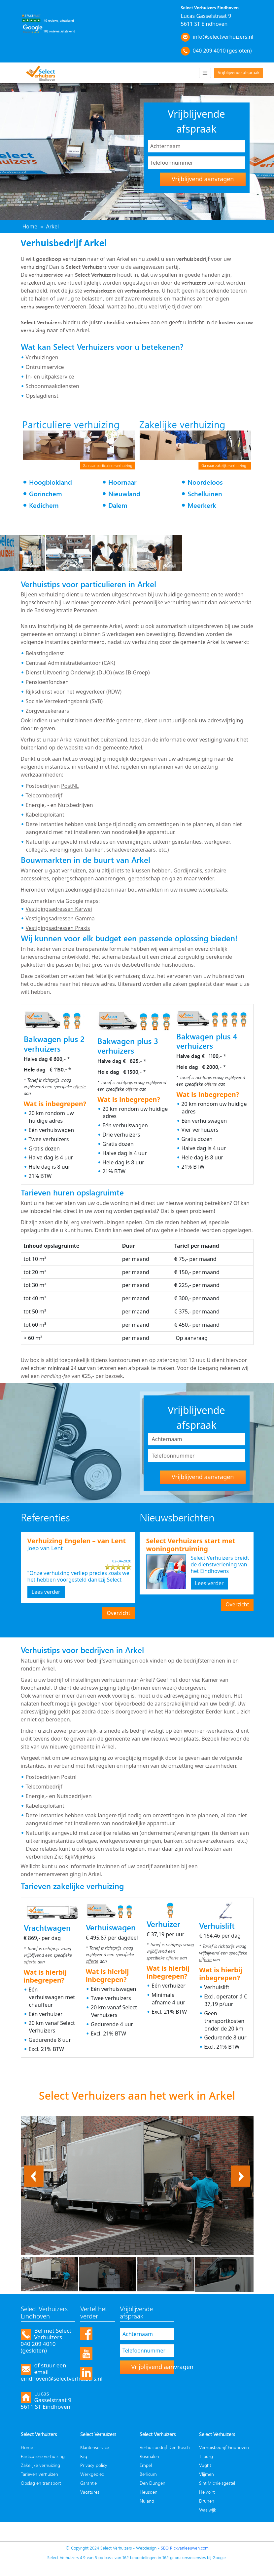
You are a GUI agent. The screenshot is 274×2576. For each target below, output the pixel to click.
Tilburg (206, 2456)
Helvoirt (207, 2491)
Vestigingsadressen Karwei (59, 908)
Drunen (206, 2500)
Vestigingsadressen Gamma (60, 918)
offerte (79, 1086)
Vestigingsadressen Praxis (58, 928)
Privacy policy (93, 2465)
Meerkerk (202, 505)
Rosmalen (149, 2456)
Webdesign (146, 2548)
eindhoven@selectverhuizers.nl (62, 2378)
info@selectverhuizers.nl (223, 36)
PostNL (70, 785)
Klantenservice (94, 2447)
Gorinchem (45, 494)
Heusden (148, 2491)
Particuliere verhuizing (43, 2456)
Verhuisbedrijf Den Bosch (165, 2447)
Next (244, 2169)
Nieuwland (124, 494)
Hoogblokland (50, 482)
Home (27, 2447)
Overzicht (118, 1613)
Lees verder (46, 1591)
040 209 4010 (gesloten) (222, 50)
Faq (83, 2456)
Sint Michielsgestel (217, 2482)
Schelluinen (205, 494)
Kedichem (44, 505)
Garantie (88, 2482)
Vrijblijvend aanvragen (203, 179)
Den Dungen (152, 2482)
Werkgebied (92, 2474)
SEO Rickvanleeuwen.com (185, 2548)
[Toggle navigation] (205, 73)
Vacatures (89, 2491)
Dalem (117, 505)
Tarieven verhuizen (39, 2474)
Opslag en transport (41, 2482)
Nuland (147, 2500)
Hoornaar (122, 482)
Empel (146, 2465)
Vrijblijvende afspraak (238, 72)
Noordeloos (205, 482)
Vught (205, 2465)
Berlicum (148, 2474)
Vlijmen (206, 2474)
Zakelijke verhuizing (40, 2465)
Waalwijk (207, 2509)
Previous (34, 2169)
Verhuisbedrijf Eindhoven (224, 2447)
